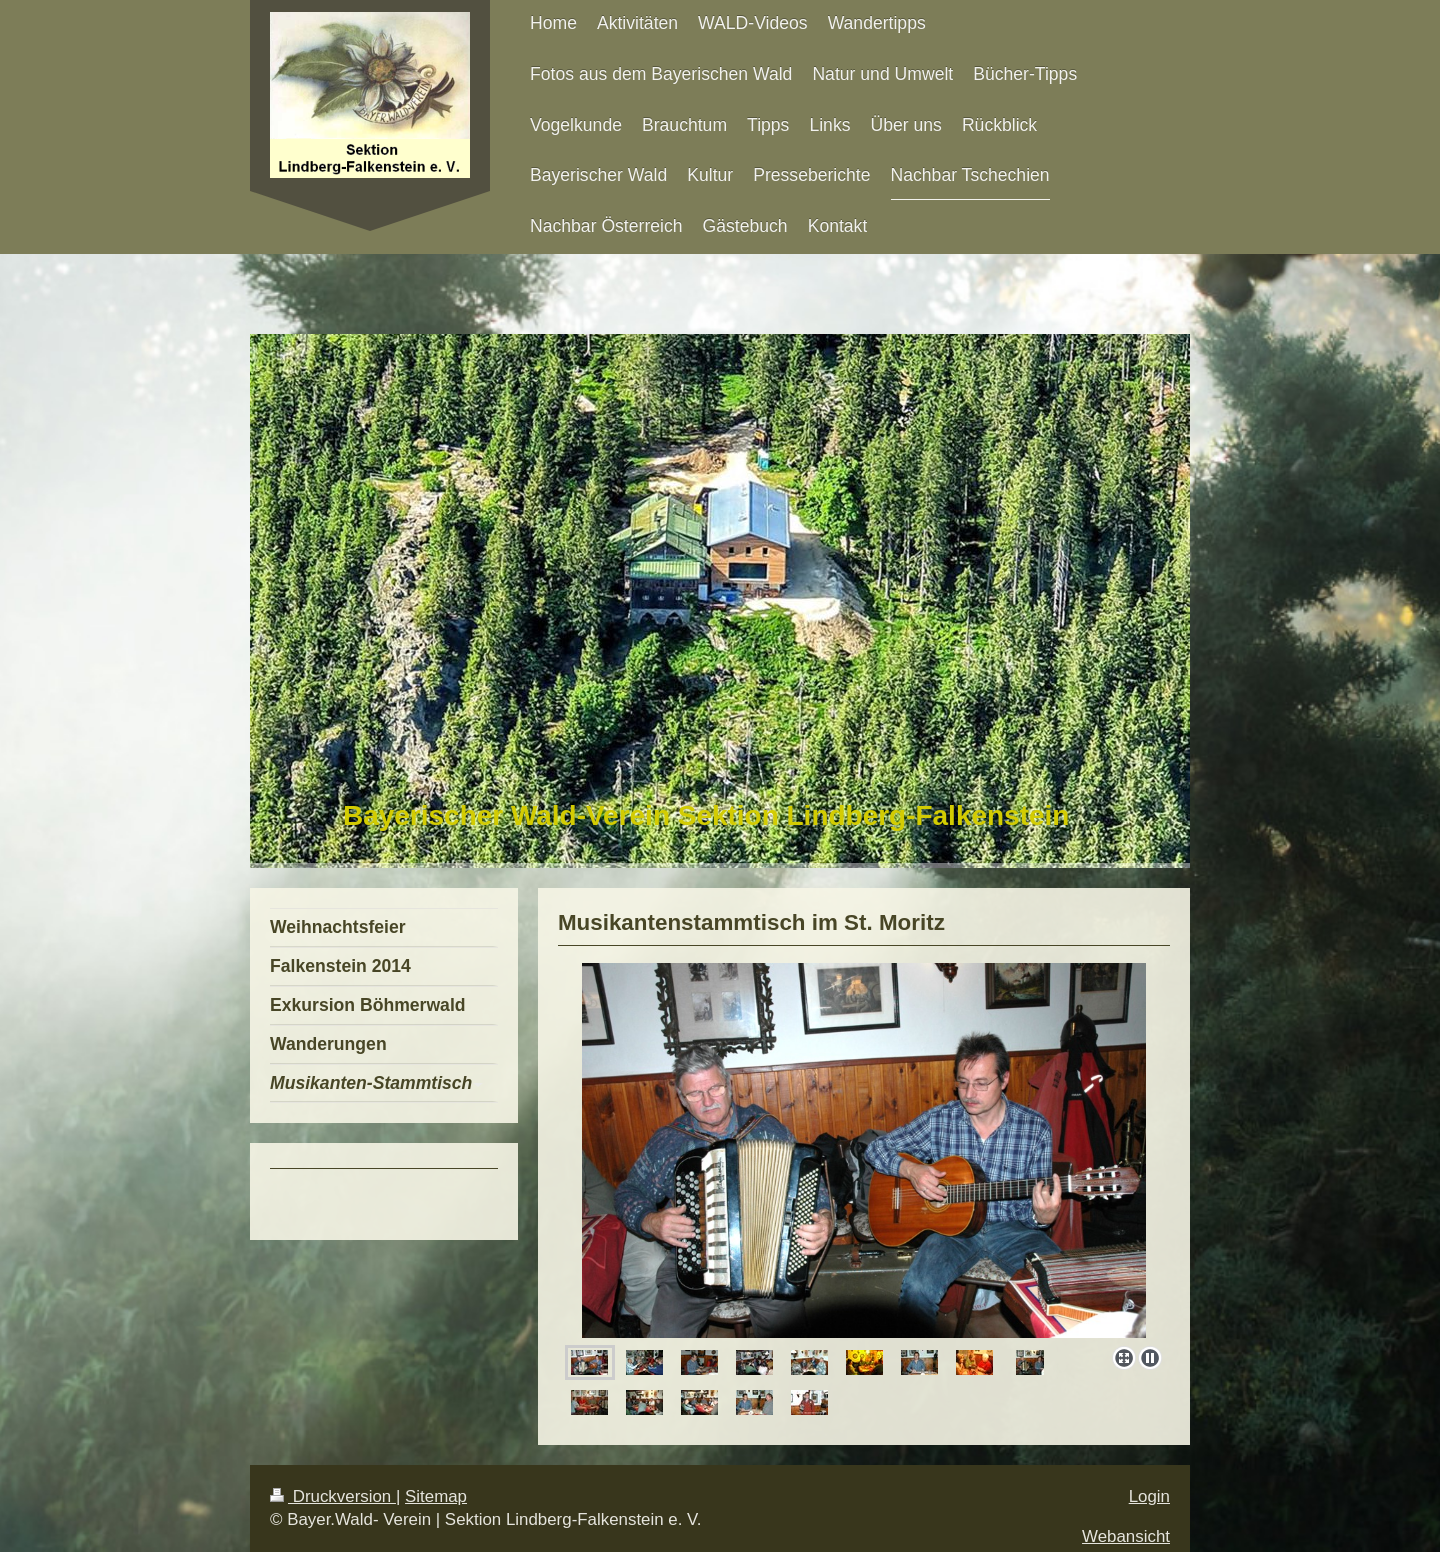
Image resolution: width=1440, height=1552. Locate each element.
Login (1149, 1496)
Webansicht (1126, 1536)
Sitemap (436, 1496)
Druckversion (333, 1496)
